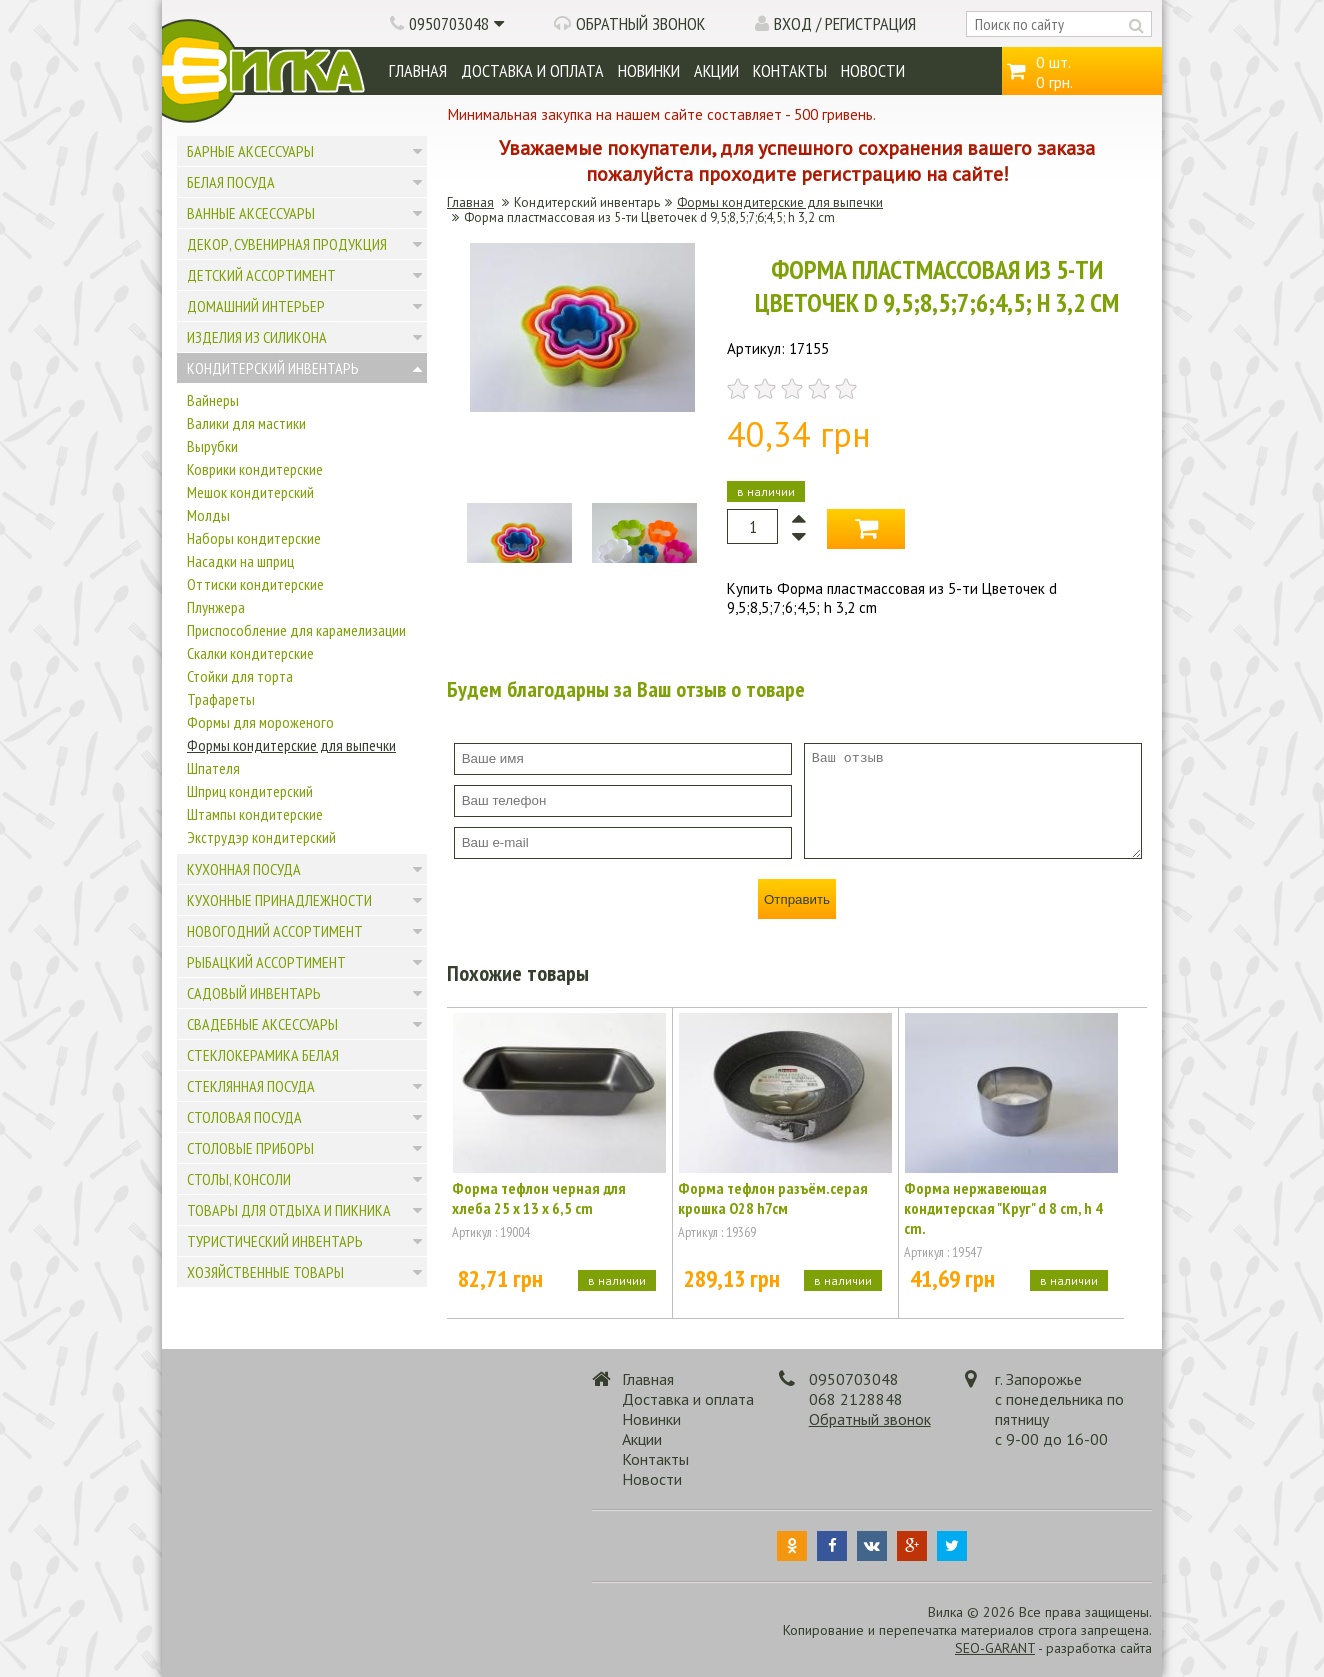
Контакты (790, 70)
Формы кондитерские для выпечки (291, 745)
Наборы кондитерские (254, 538)
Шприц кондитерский (250, 791)
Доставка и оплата (532, 70)
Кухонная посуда (244, 869)
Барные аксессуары (250, 151)
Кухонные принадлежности (279, 900)
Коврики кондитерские (255, 469)
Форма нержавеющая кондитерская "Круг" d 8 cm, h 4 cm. (1003, 1208)
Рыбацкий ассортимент (266, 962)
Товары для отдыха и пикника (289, 1210)
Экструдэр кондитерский (261, 837)
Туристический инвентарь (275, 1241)
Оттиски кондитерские (255, 584)
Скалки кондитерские (250, 653)
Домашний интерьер (256, 306)
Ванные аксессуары (251, 213)
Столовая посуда (244, 1117)
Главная (418, 70)
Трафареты (221, 699)
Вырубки (212, 446)
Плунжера (216, 607)
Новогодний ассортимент (275, 931)
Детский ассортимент (261, 275)
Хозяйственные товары (265, 1272)
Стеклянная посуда (251, 1086)
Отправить (797, 899)
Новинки (649, 70)
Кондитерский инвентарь (273, 368)
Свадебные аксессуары (262, 1024)
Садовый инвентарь (254, 993)
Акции (716, 70)
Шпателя (213, 768)
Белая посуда (231, 182)
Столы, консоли (239, 1179)
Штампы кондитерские (255, 814)
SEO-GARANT (995, 1648)
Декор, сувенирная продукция (287, 244)
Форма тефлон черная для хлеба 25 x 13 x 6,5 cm (539, 1198)
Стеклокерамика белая (263, 1055)
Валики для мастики (246, 423)
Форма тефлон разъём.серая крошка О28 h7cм (773, 1198)
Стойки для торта (240, 676)
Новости (873, 70)
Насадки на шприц (240, 561)
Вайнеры (213, 400)
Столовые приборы (250, 1148)
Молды (208, 515)
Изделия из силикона (257, 337)
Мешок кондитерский (250, 492)
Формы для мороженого (260, 722)
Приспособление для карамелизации (296, 630)
